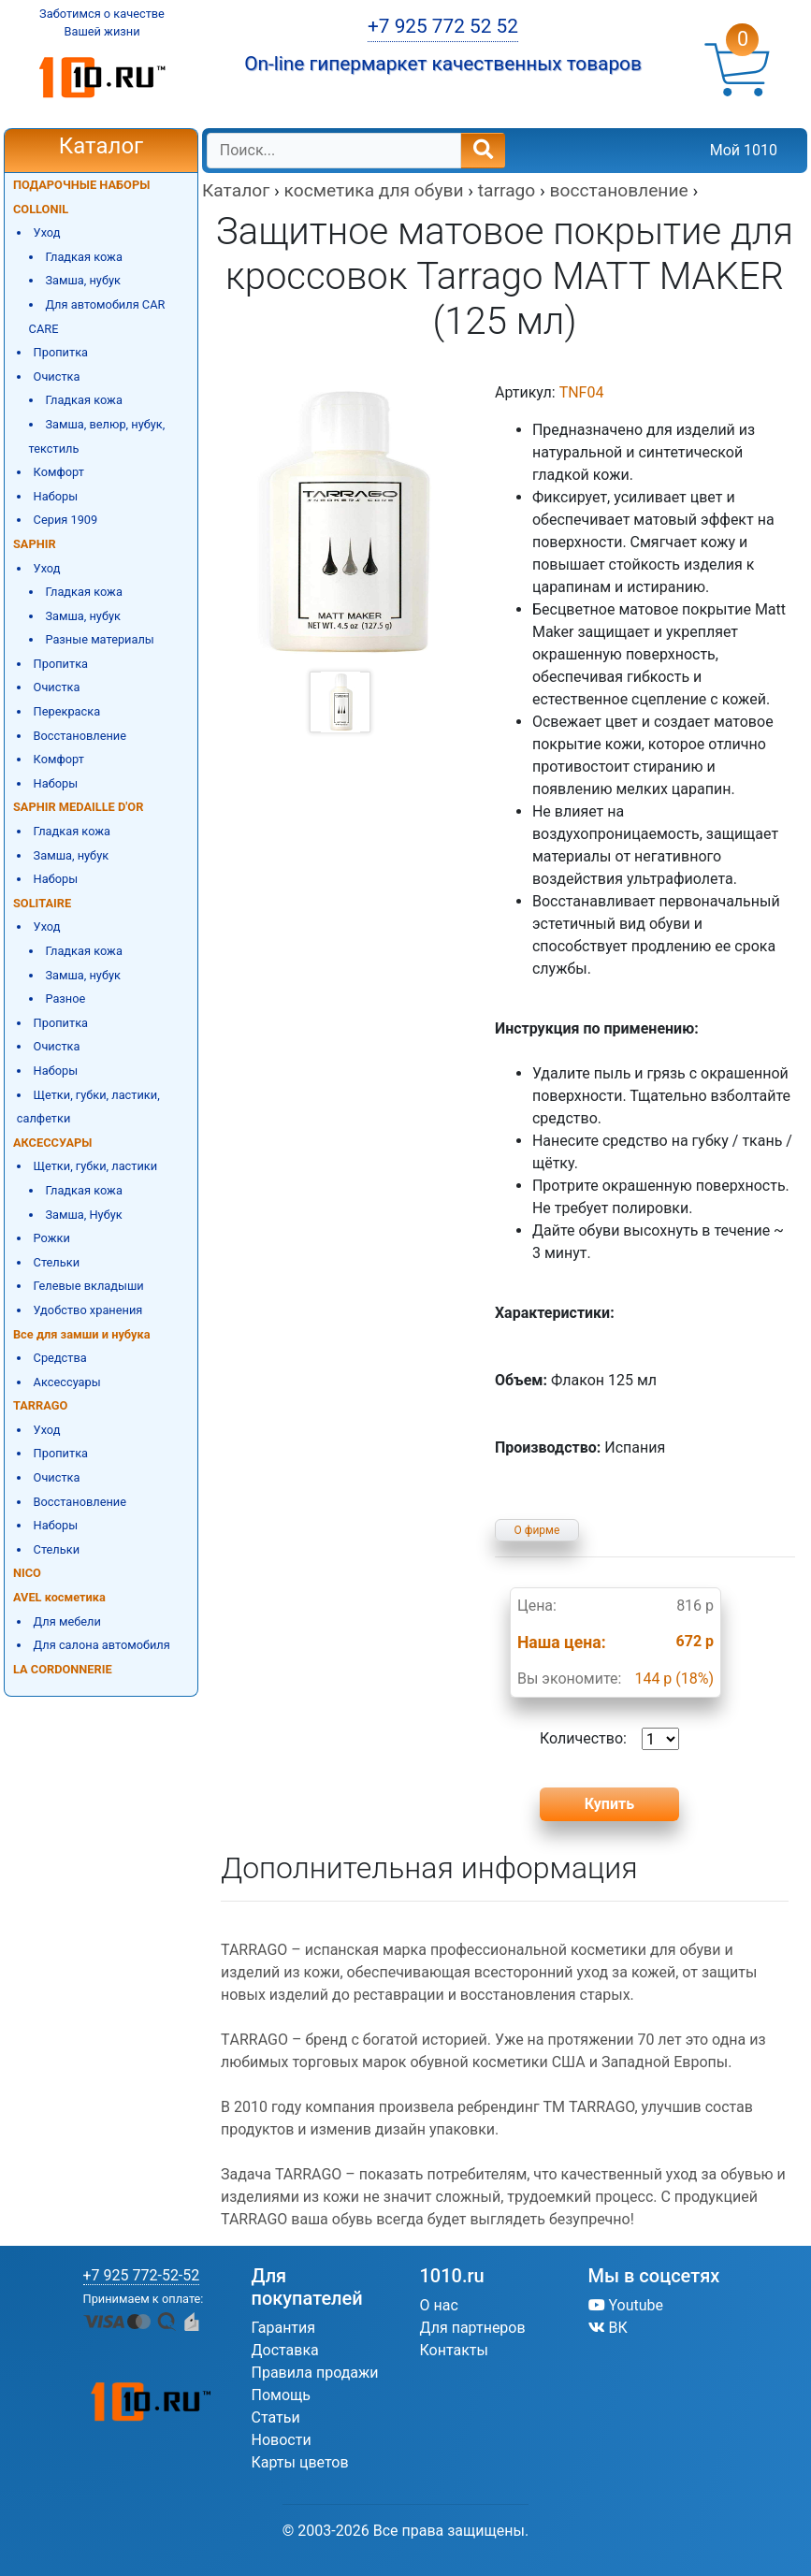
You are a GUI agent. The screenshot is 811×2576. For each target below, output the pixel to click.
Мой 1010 (743, 150)
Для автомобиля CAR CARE (97, 316)
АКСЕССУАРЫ (52, 1143)
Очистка (57, 376)
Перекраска (67, 711)
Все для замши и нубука (82, 1334)
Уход (47, 232)
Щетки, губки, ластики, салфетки (88, 1107)
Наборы (56, 496)
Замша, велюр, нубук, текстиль (97, 436)
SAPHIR (34, 544)
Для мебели (67, 1621)
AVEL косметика (59, 1597)
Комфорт (59, 472)
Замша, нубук (83, 280)
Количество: (609, 1739)
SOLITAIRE (42, 903)
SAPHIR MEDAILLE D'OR (78, 807)
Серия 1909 (66, 520)
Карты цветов (300, 2462)
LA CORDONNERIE (62, 1669)
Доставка (285, 2350)
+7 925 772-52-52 (141, 2275)
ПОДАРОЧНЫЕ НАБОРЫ (81, 185)
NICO (27, 1573)
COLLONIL (40, 209)
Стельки (57, 1262)
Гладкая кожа (84, 257)
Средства (60, 1358)
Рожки (52, 1238)
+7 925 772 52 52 (443, 26)
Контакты (454, 2350)
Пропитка (61, 352)
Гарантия (284, 2328)
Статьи (276, 2417)
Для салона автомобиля (102, 1645)
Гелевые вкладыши (89, 1286)
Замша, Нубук (83, 1215)
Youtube (626, 2305)
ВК (608, 2328)
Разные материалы (99, 639)
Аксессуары (67, 1382)
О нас (439, 2305)
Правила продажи (315, 2372)
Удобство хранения (88, 1310)
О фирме (537, 1530)
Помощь (281, 2395)
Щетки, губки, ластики (96, 1166)
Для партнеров (473, 2328)
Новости (281, 2440)
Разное (65, 998)
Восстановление (80, 736)
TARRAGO (40, 1405)
